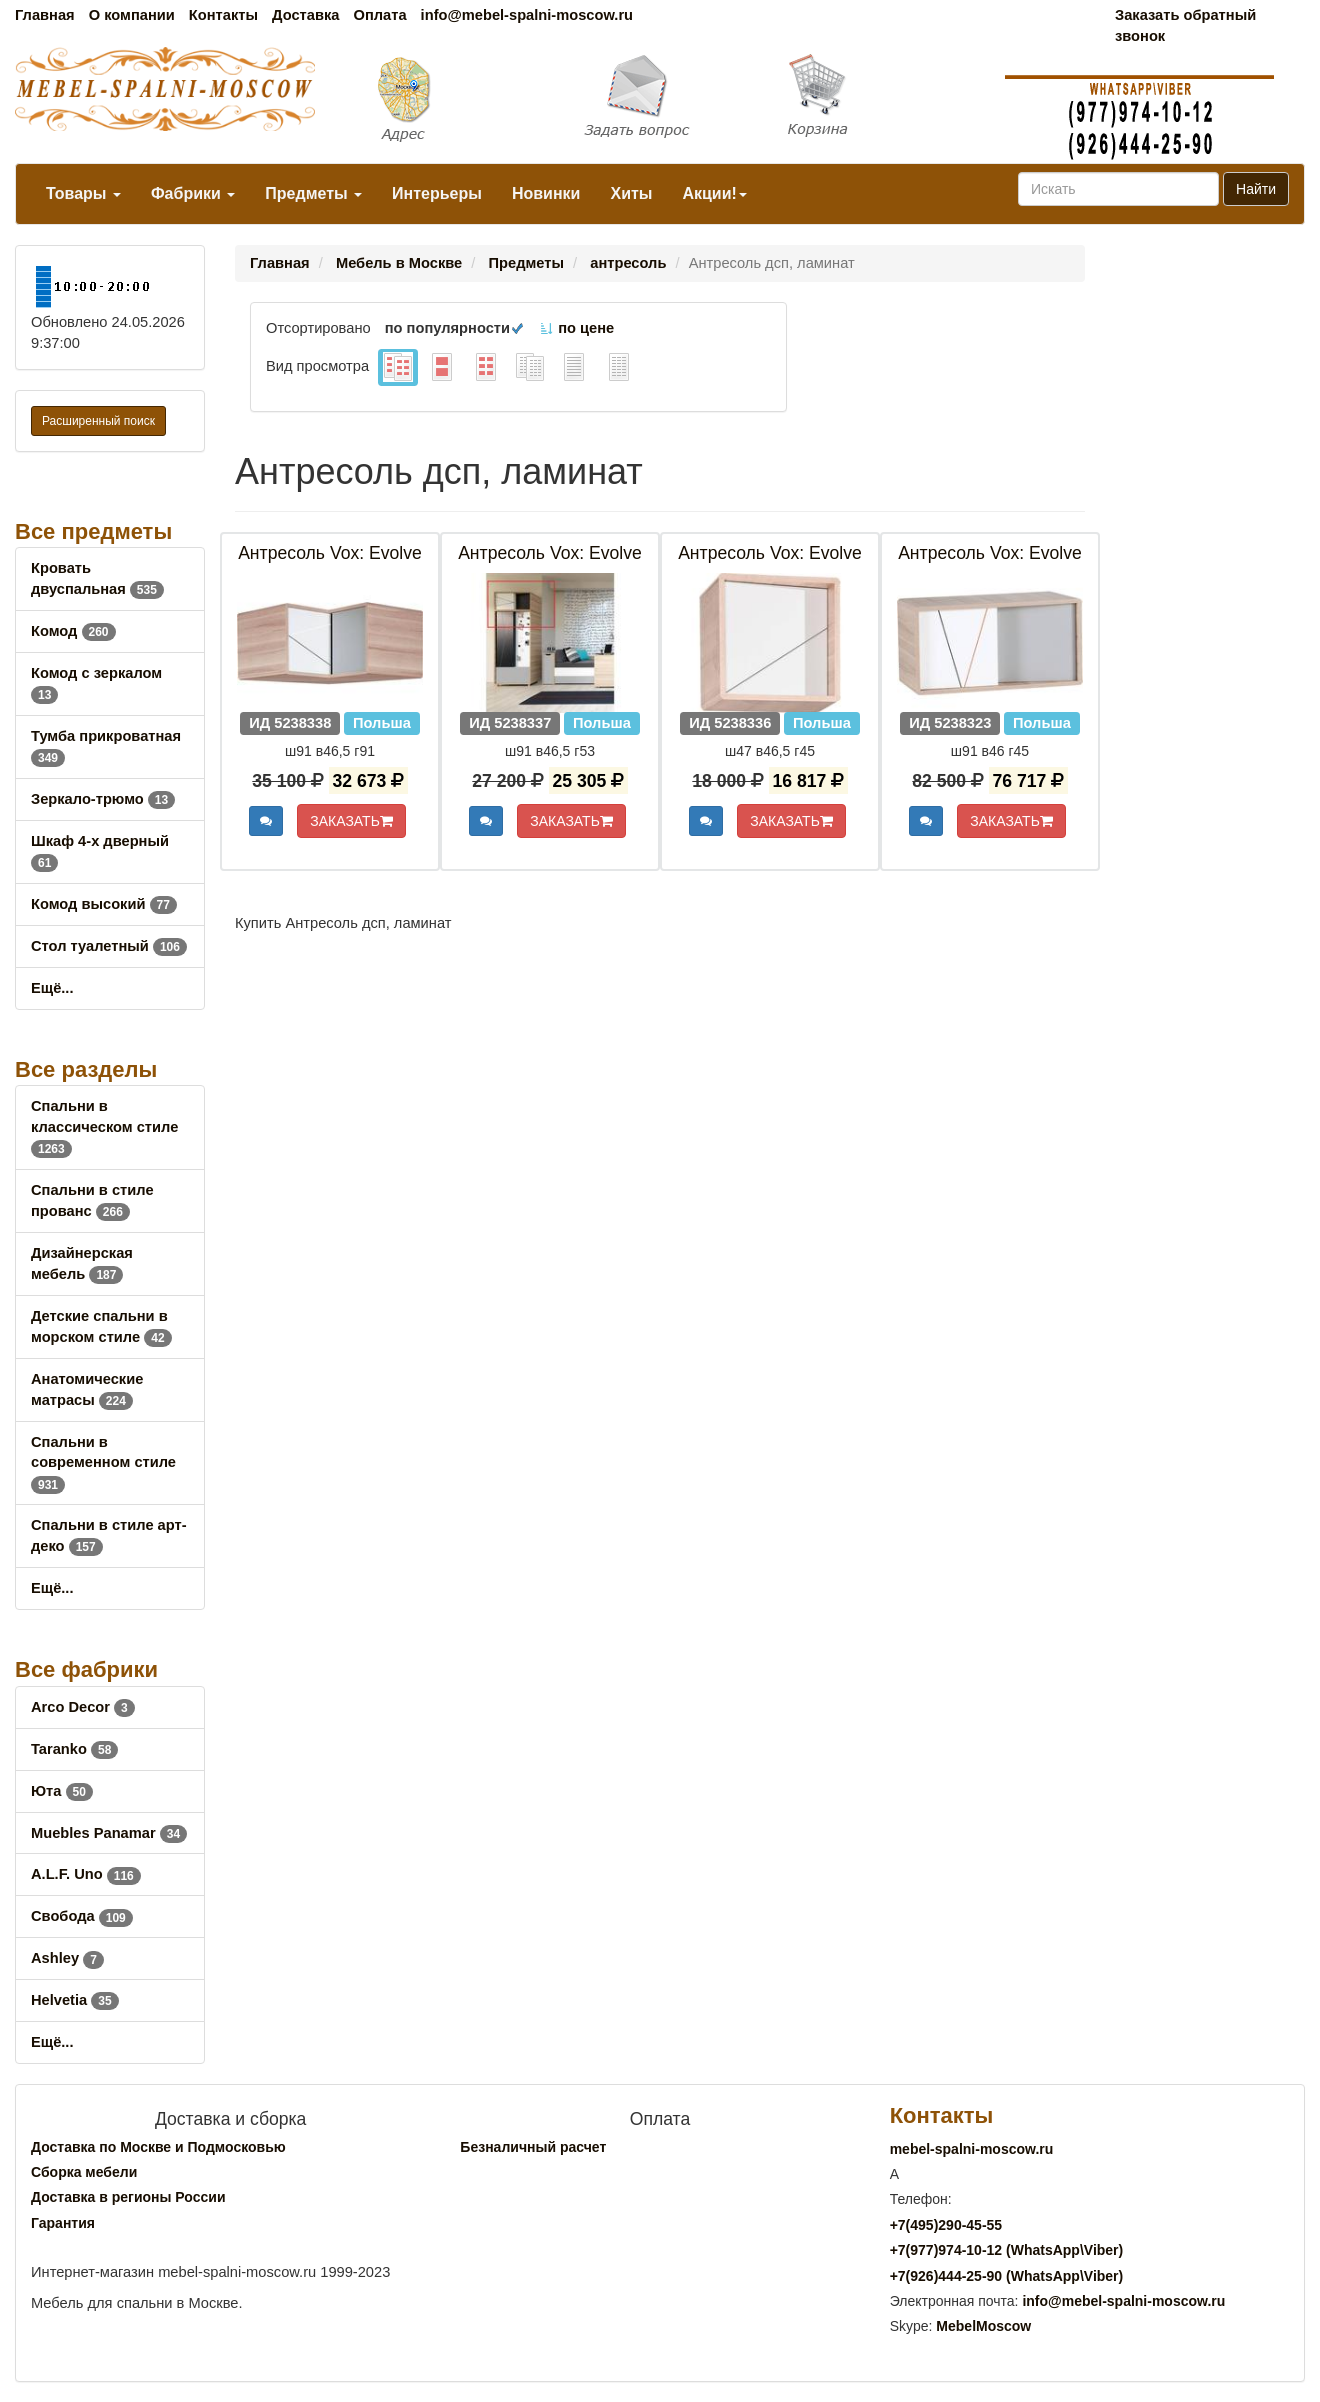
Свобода (82, 1916)
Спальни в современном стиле (103, 1463)
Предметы (313, 193)
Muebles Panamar (109, 1833)
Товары (83, 193)
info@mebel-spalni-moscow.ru (527, 15)
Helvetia (75, 2000)
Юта (62, 1791)
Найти (1256, 189)
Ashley (67, 1958)
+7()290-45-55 (946, 2225)
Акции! (714, 193)
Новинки (546, 193)
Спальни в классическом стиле (104, 1127)
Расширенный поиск (98, 421)
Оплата (379, 15)
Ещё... (52, 988)
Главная (45, 15)
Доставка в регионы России (128, 2197)
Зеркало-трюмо (103, 799)
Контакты (223, 15)
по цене (576, 328)
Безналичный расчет (533, 2147)
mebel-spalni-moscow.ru (972, 2149)
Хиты (631, 193)
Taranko (74, 1749)
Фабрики (193, 193)
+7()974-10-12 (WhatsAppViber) (1007, 2250)
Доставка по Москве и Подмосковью (158, 2147)
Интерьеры (437, 193)
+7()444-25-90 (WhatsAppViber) (1007, 2276)
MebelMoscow (983, 2326)
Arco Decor (83, 1707)
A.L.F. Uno (86, 1874)
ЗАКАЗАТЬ (351, 821)
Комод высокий (104, 904)
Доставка (305, 15)
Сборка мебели (84, 2172)
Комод (73, 631)
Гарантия (63, 2223)
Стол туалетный (109, 946)
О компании (132, 15)
